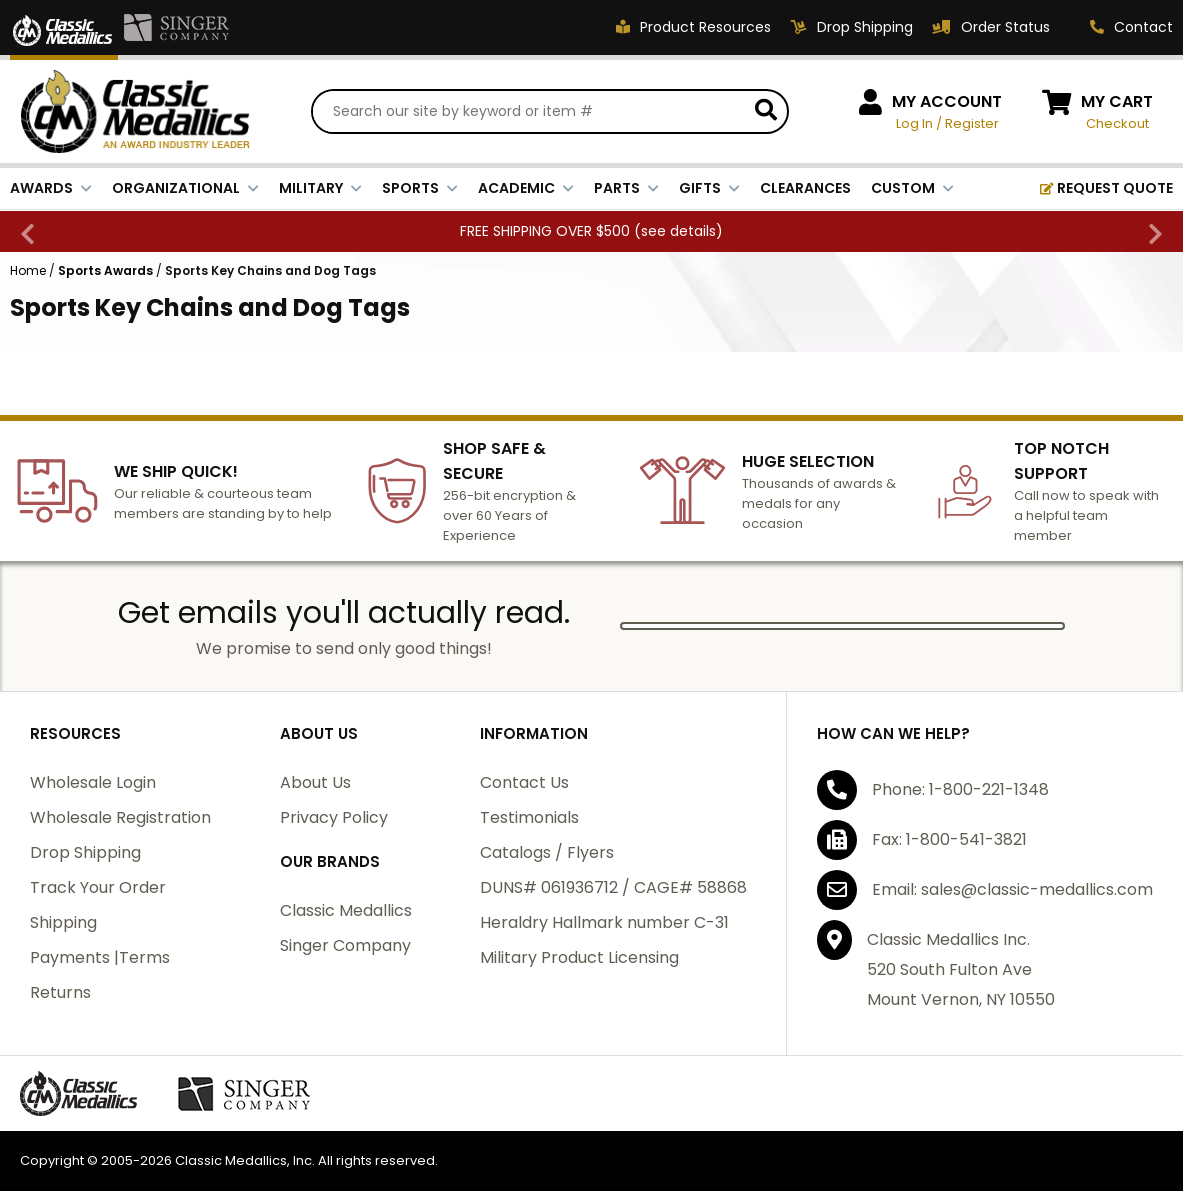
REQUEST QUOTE (1106, 189)
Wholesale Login (93, 783)
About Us (315, 783)
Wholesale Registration (120, 818)
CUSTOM (912, 189)
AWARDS (51, 189)
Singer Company (345, 946)
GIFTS (709, 189)
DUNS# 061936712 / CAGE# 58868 (613, 888)
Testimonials (529, 818)
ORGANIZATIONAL (185, 189)
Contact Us (524, 783)
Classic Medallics (346, 911)
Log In (914, 124)
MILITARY (320, 189)
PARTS (626, 189)
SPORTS (420, 189)
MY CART (1117, 102)
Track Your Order (98, 888)
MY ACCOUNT (947, 102)
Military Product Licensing (579, 958)
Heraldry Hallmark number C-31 (604, 923)
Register (972, 124)
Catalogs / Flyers (547, 853)
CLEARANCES (805, 189)
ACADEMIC (526, 189)
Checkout (1117, 124)
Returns (60, 993)
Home (28, 271)
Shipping (63, 923)
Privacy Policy (334, 818)
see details (678, 232)
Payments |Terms (100, 958)
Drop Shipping (85, 853)
